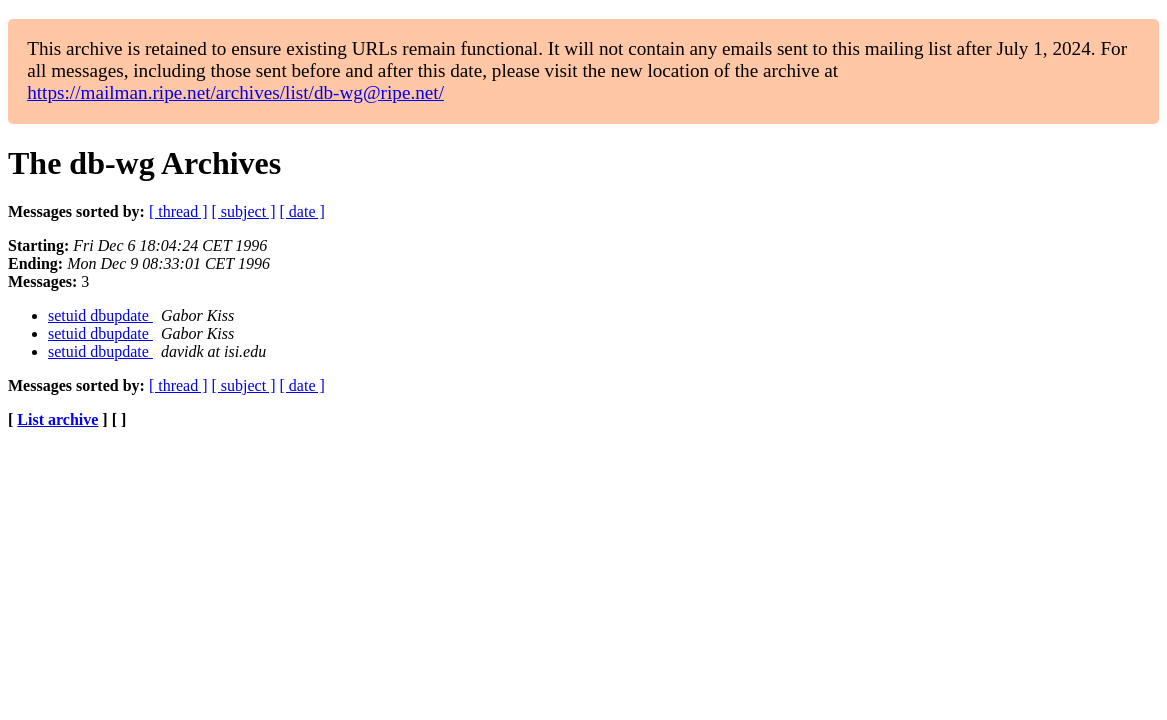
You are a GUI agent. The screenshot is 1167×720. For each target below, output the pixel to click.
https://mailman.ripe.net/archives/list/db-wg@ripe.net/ (235, 92)
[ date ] (302, 211)
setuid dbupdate (100, 315)
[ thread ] (178, 211)
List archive (57, 419)
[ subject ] (244, 211)
